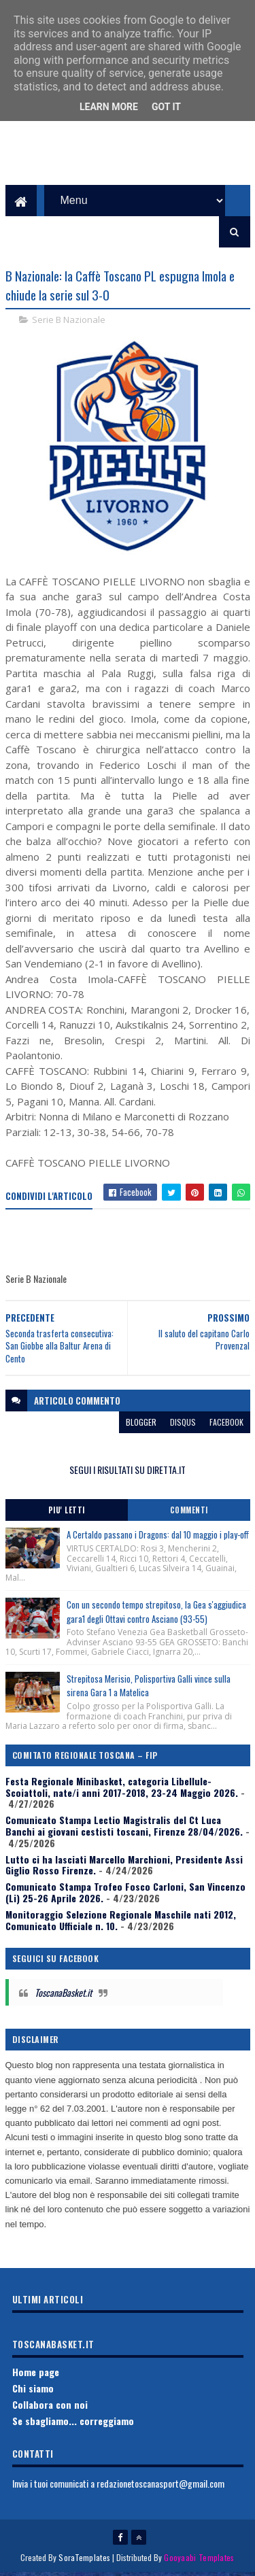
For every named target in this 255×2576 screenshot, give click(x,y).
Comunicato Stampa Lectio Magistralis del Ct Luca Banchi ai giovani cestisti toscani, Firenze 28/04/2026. (124, 1829)
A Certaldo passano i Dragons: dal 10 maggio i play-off (158, 1538)
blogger (141, 1424)
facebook (226, 1424)
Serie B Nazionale (68, 322)
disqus (183, 1424)
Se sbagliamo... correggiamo (73, 2423)
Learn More (109, 106)
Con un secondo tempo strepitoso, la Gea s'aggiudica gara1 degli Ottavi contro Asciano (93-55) (156, 1614)
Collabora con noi (50, 2407)
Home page (35, 2375)
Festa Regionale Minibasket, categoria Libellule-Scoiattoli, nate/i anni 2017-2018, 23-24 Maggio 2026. (121, 1789)
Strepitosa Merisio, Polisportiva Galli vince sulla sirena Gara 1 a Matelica (149, 1688)
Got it (166, 106)
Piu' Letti (66, 1513)
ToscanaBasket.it (63, 1995)
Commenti (189, 1513)
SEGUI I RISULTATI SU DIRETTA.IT (127, 1472)
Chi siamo (33, 2391)
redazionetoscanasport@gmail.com (160, 2486)
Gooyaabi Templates (199, 2560)
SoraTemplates (84, 2560)
